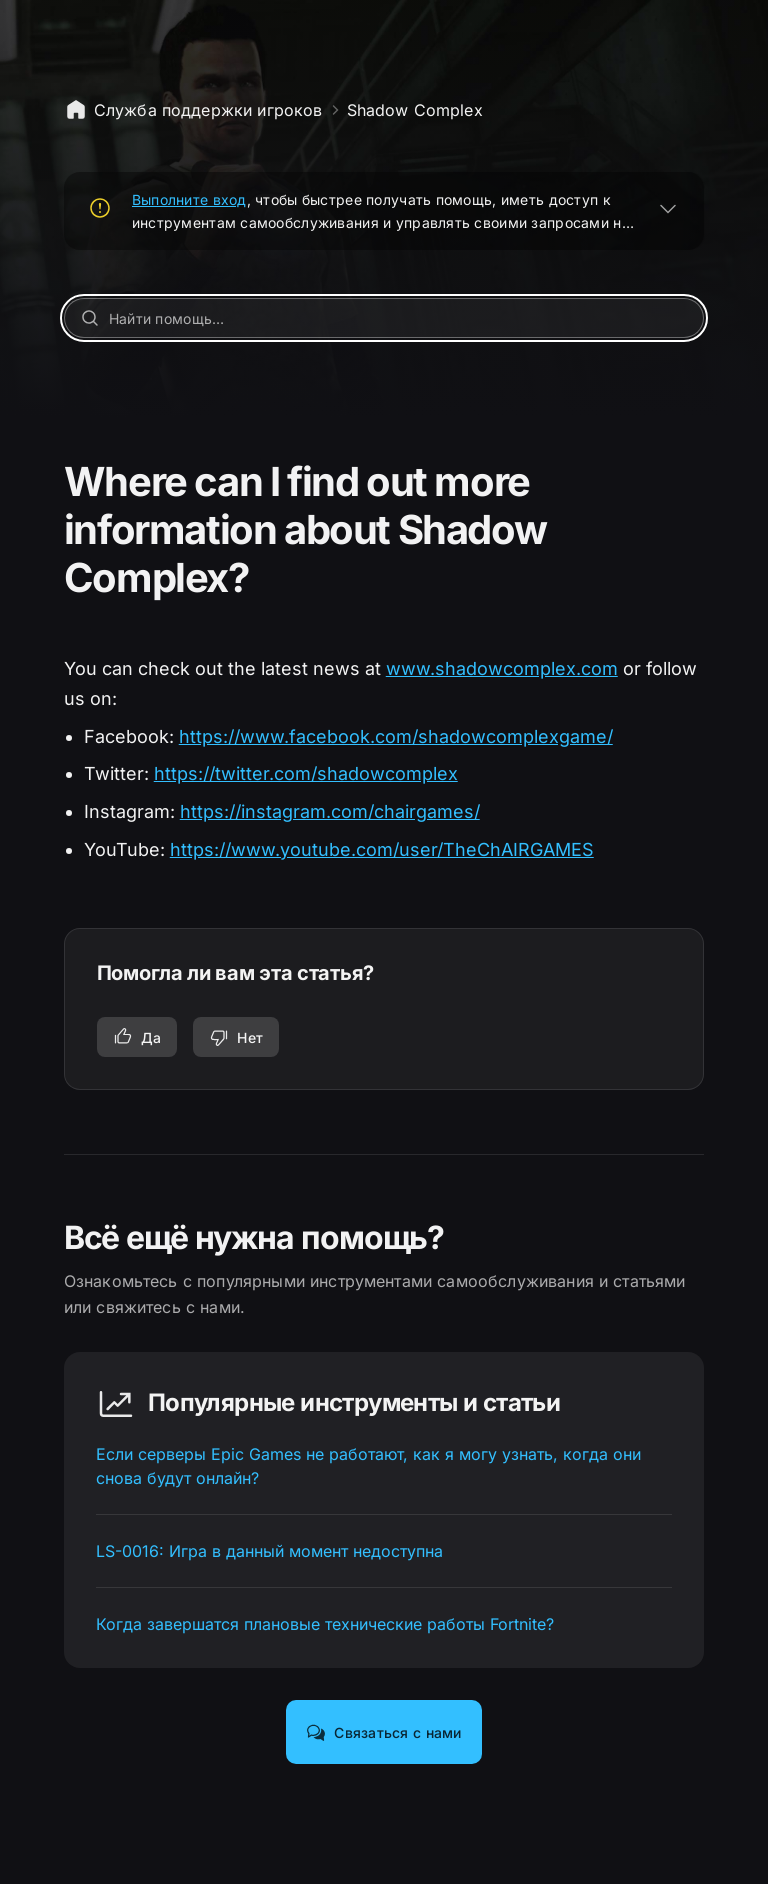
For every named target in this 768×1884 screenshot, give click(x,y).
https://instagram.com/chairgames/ (330, 811)
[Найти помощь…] (384, 318)
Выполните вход (189, 199)
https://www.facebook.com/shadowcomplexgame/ (396, 736)
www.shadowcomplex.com (502, 668)
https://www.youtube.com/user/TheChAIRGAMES (382, 849)
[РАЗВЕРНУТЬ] (668, 208)
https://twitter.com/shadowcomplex (306, 773)
